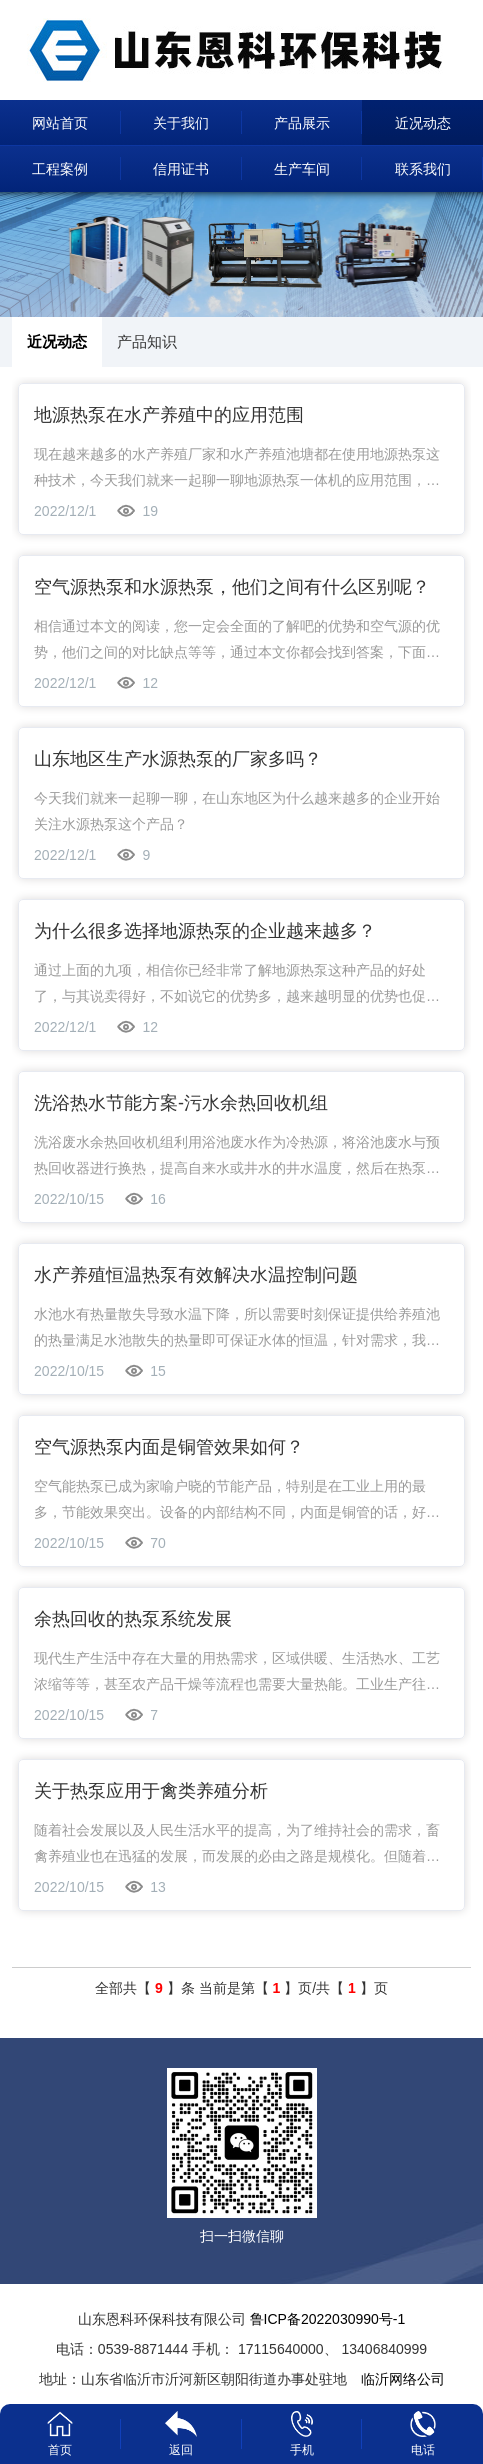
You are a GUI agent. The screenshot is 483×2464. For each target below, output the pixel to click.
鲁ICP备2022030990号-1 (328, 2319)
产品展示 (302, 123)
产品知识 (147, 341)
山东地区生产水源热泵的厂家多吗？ (178, 759)
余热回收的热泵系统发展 (133, 1619)
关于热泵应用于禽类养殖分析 (151, 1791)
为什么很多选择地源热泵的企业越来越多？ (205, 931)
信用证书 (181, 169)
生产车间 (302, 169)
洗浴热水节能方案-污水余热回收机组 (181, 1103)
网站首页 (60, 123)
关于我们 (181, 123)
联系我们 (423, 169)
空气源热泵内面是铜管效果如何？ (169, 1447)
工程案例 (60, 169)
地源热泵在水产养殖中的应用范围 (169, 415)
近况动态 (423, 123)
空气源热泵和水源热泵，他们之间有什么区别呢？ (232, 587)
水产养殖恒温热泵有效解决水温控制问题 (196, 1275)
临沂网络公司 (403, 2379)
